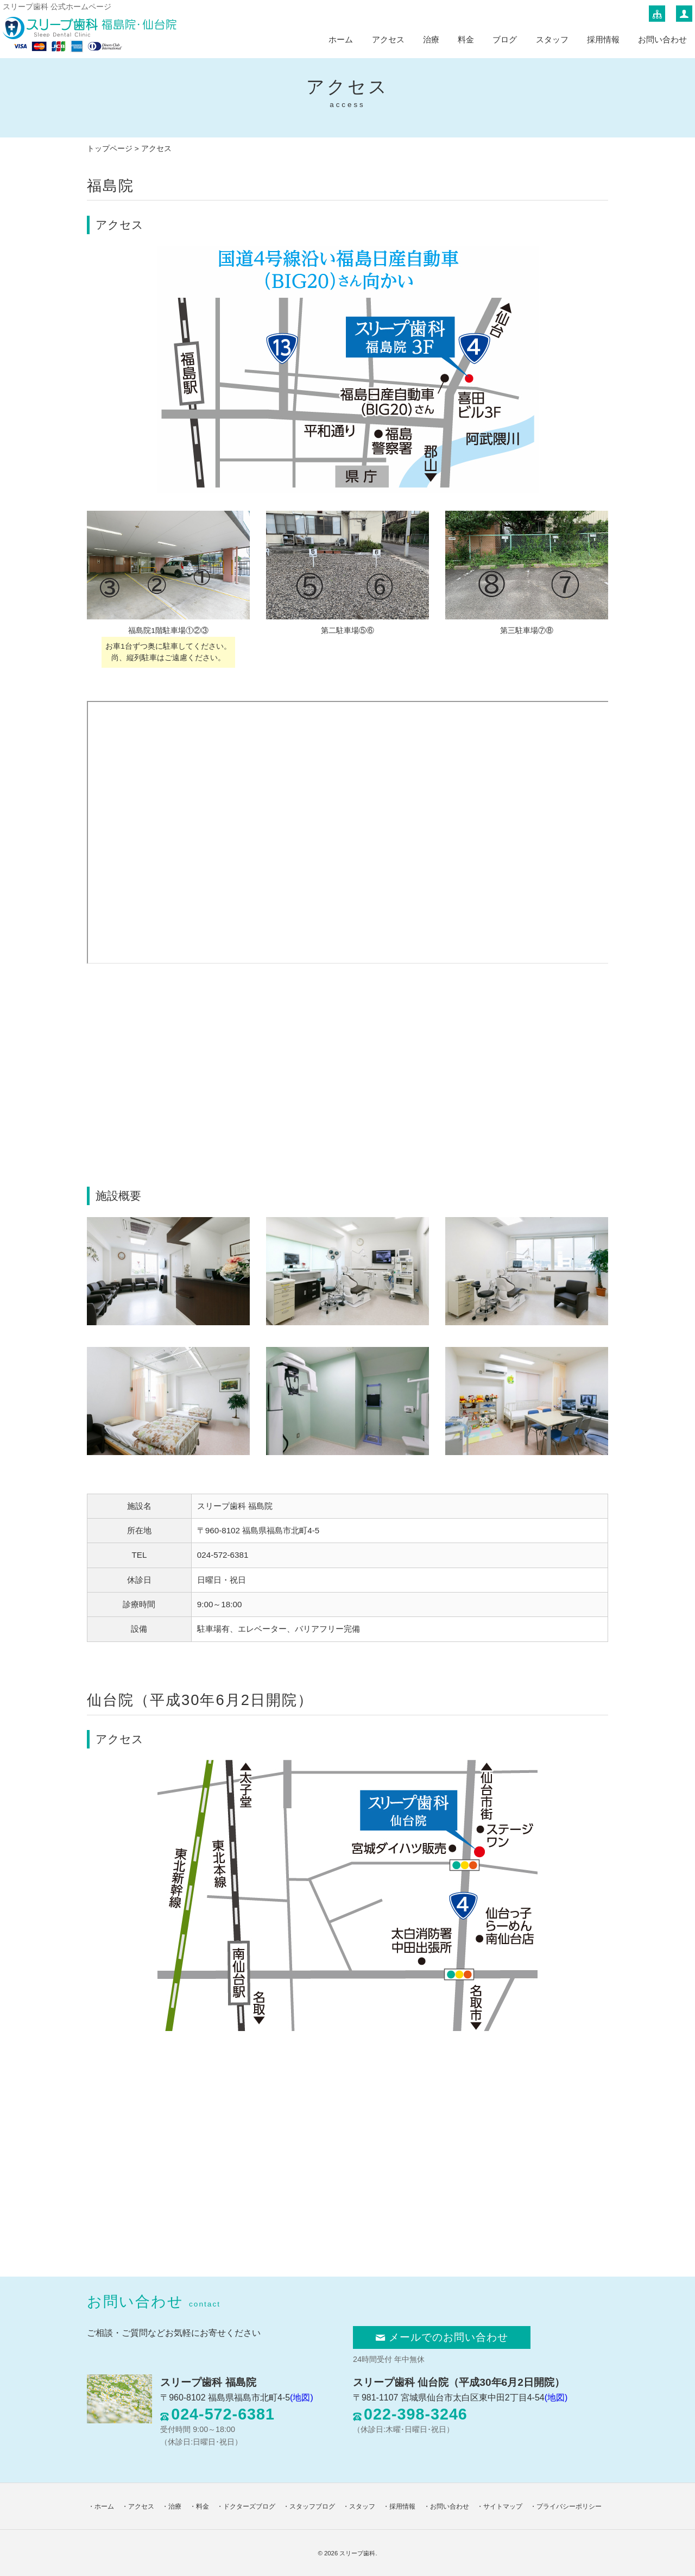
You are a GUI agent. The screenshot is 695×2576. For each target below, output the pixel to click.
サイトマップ (502, 2506)
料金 (466, 39)
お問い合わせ (662, 39)
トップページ (109, 149)
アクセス (388, 39)
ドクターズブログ (249, 2506)
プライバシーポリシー (569, 2506)
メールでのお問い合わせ (441, 2337)
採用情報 (603, 39)
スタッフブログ (312, 2506)
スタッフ (552, 39)
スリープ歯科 (357, 2553)
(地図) (301, 2397)
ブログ (504, 39)
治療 (431, 39)
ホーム (340, 39)
